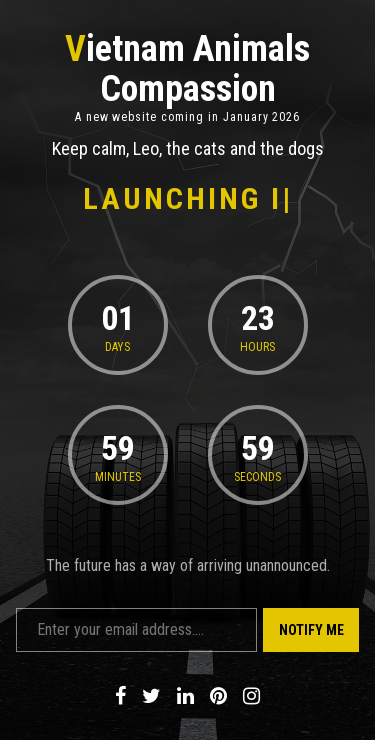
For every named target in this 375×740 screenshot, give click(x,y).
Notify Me (311, 630)
